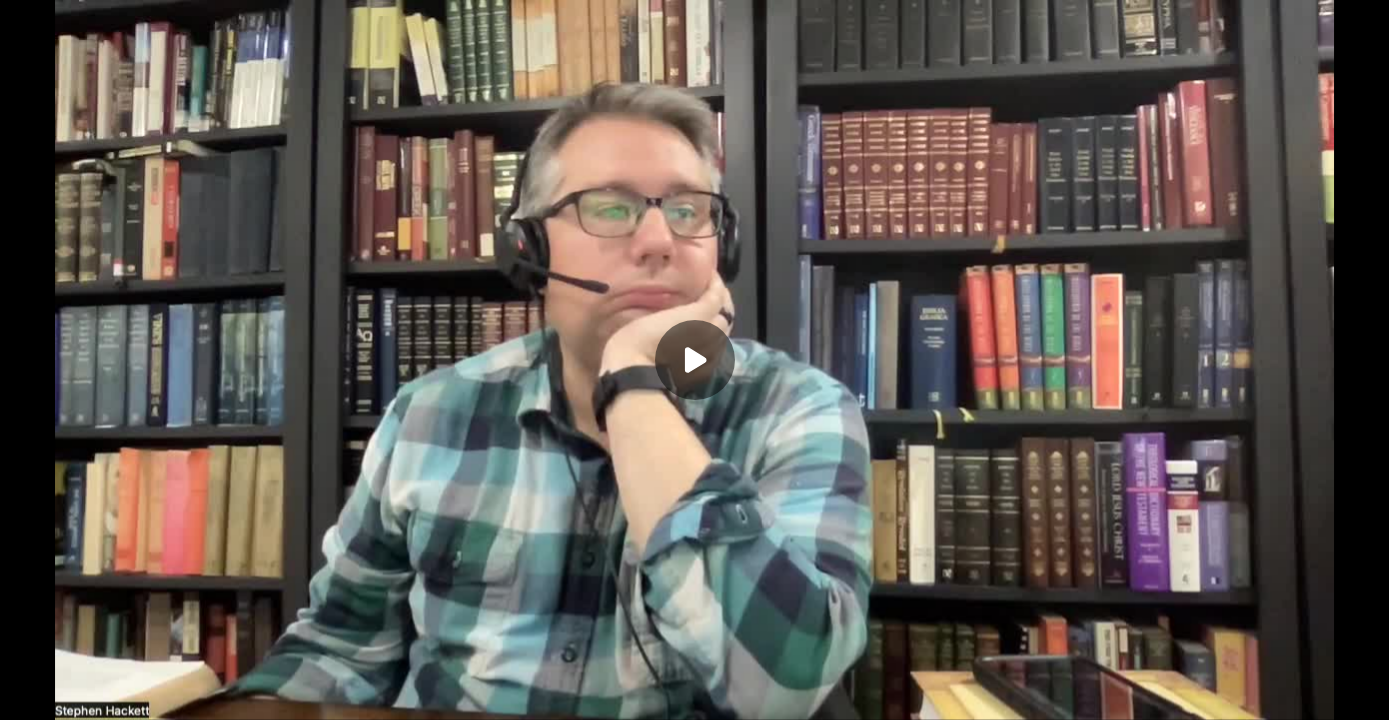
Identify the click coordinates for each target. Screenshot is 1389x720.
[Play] (695, 360)
